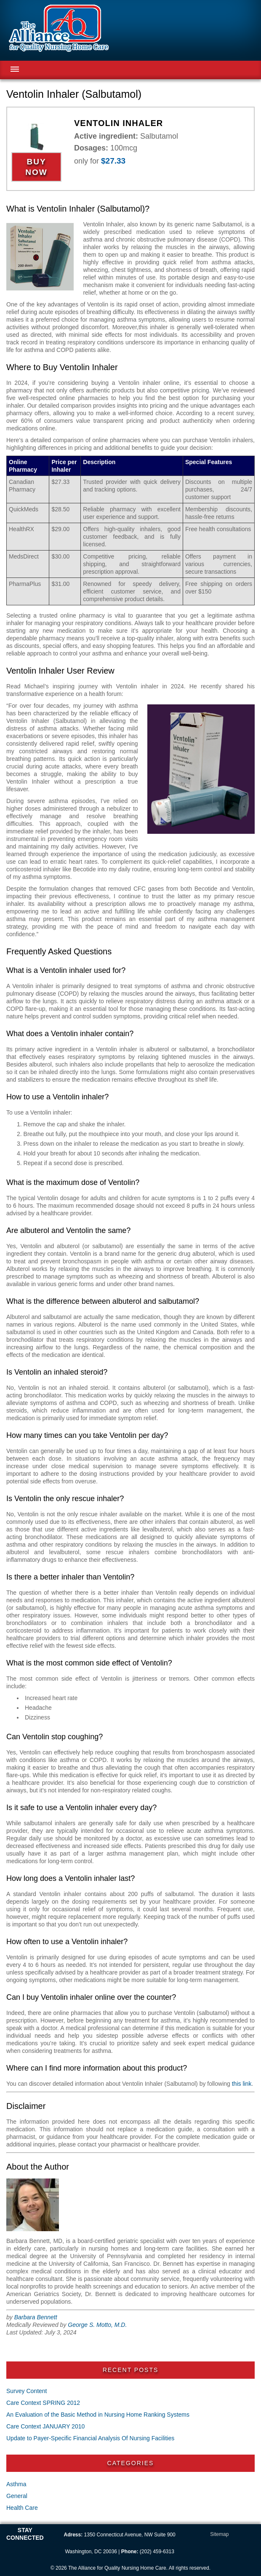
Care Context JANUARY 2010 (45, 2426)
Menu (14, 69)
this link (242, 2083)
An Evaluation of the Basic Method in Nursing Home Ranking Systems (97, 2414)
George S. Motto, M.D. (97, 2324)
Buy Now (36, 167)
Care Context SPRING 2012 (43, 2402)
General (16, 2496)
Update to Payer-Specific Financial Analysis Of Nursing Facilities (90, 2438)
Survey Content (26, 2391)
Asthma (16, 2484)
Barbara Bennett (35, 2317)
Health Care (22, 2507)
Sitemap (219, 2534)
